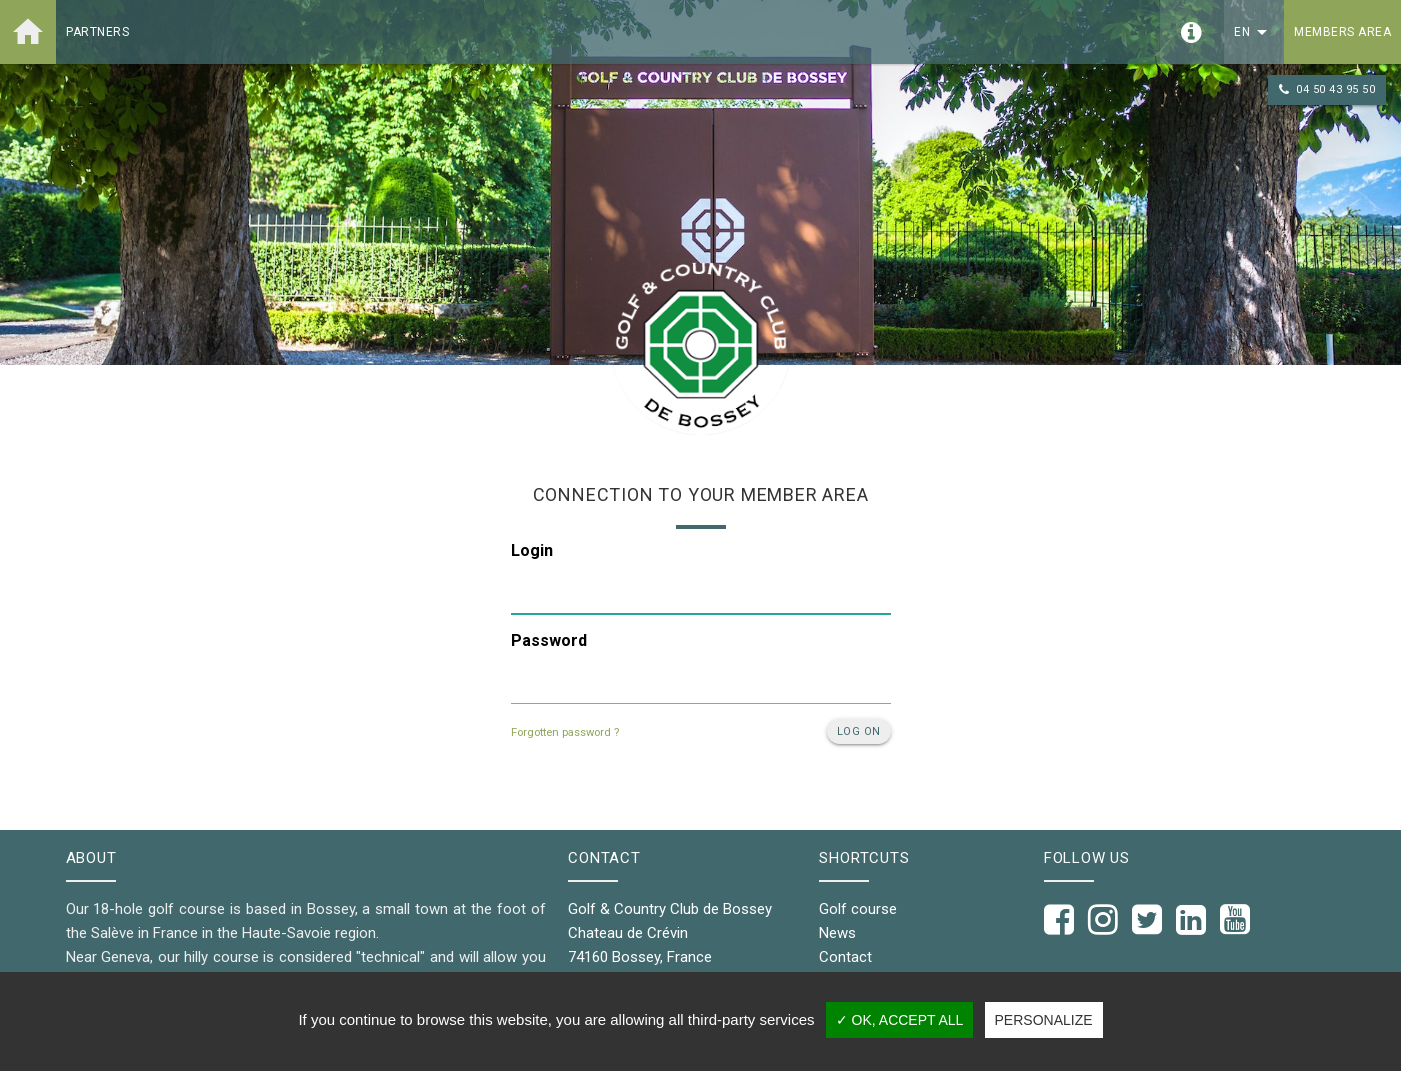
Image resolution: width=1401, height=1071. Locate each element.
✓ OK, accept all (900, 1020)
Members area (1342, 32)
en (1254, 32)
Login (532, 550)
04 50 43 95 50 (1327, 90)
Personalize (1044, 1020)
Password (549, 640)
